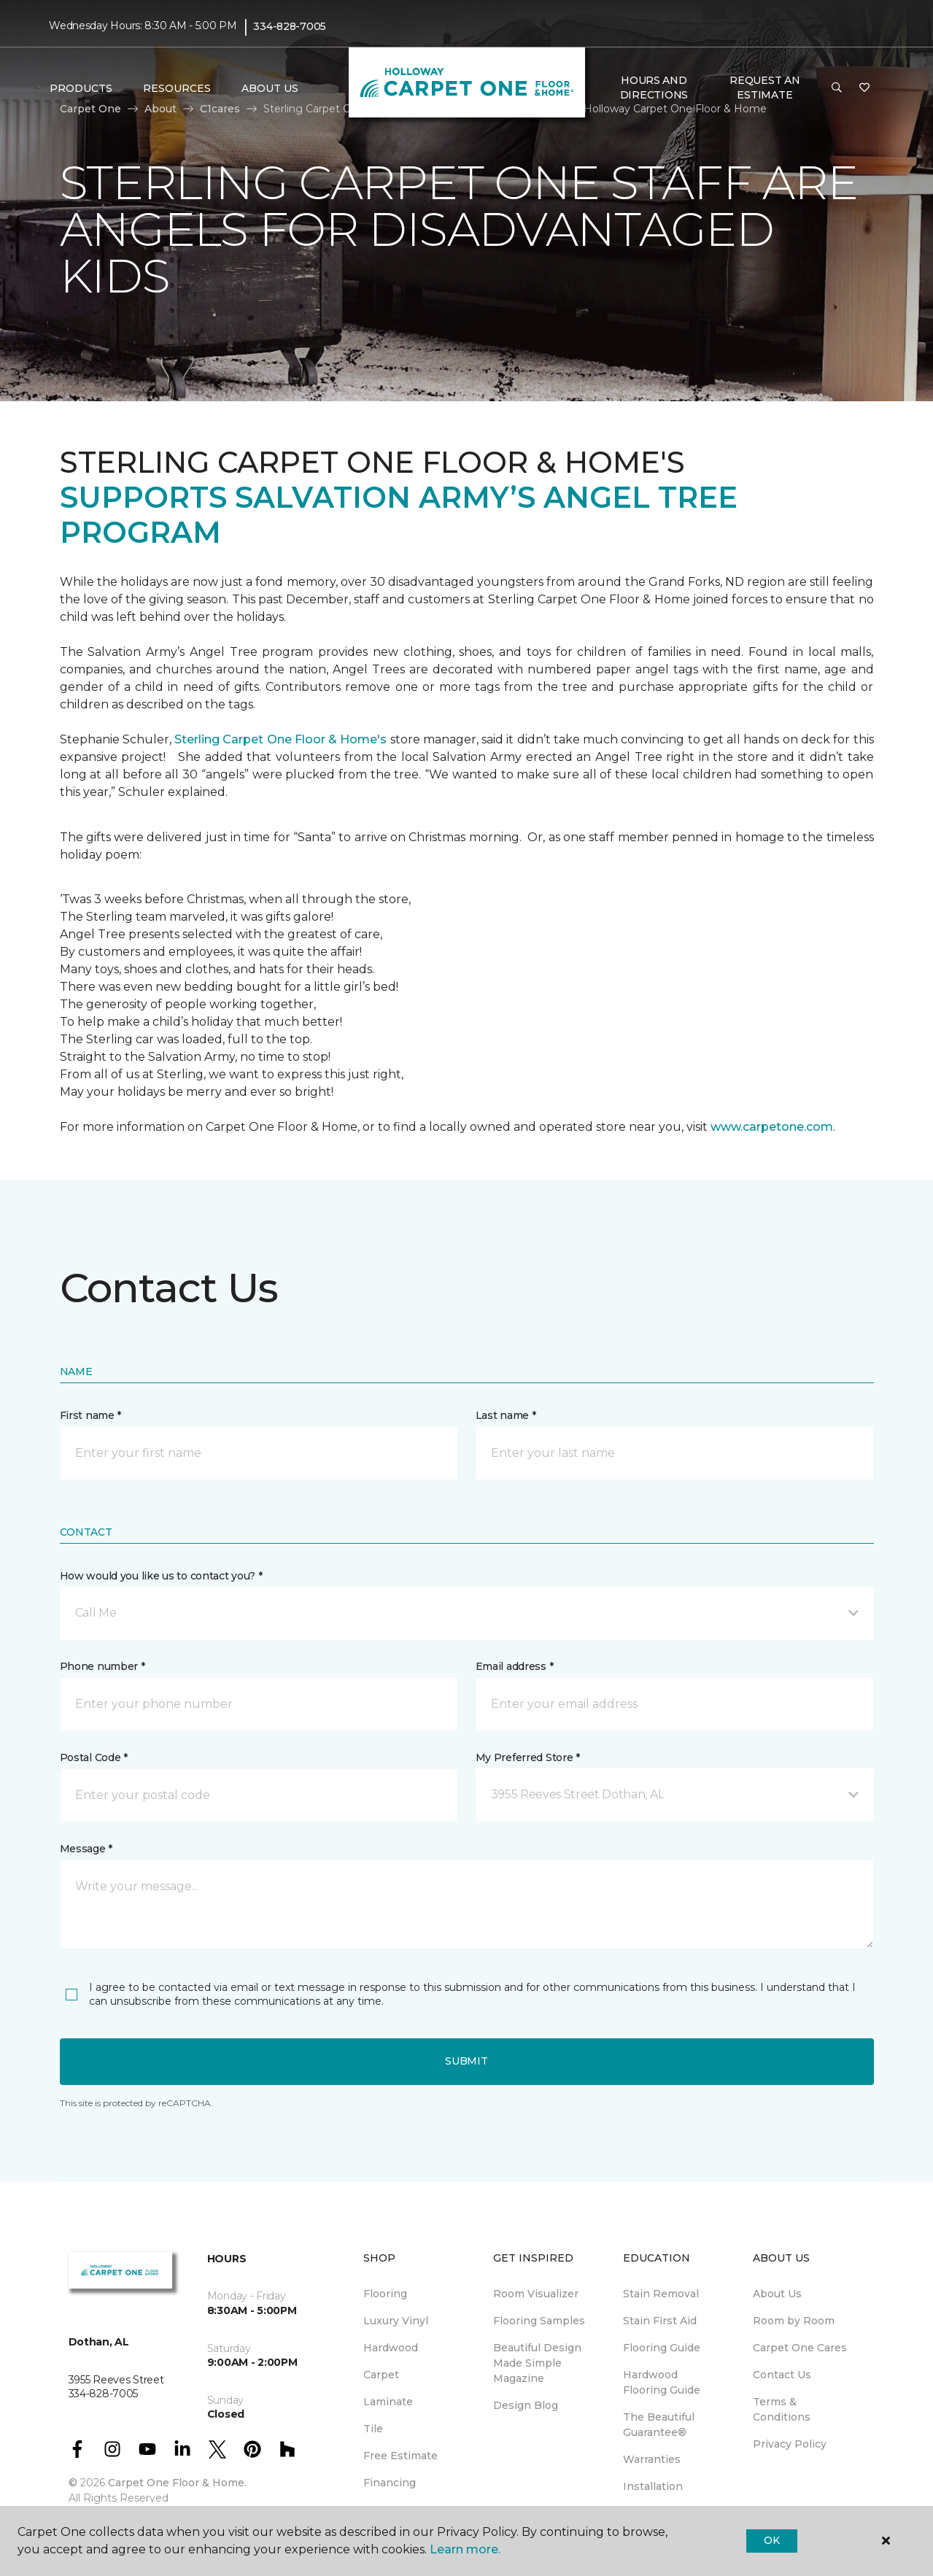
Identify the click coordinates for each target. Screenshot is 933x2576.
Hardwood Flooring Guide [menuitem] (661, 2382)
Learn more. (465, 2549)
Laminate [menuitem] (388, 2401)
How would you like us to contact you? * (161, 1576)
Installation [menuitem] (653, 2486)
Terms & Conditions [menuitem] (781, 2409)
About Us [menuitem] (777, 2293)
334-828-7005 (289, 26)
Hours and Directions (654, 87)
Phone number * (102, 1666)
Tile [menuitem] (373, 2428)
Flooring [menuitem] (385, 2293)
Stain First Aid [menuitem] (660, 2320)
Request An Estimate (764, 87)
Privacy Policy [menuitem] (789, 2444)
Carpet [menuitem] (381, 2374)
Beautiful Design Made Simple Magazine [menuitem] (537, 2363)
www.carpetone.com (772, 1127)
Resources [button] (177, 88)
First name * (91, 1415)
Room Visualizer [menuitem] (535, 2293)
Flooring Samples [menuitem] (539, 2320)
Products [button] (81, 88)
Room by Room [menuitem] (794, 2320)
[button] (837, 88)
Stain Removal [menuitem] (661, 2293)
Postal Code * (94, 1757)
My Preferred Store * (528, 1757)
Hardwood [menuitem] (390, 2347)
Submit (466, 2061)
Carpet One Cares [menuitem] (800, 2347)
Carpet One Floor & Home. (177, 2482)
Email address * (515, 1666)
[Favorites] (864, 88)
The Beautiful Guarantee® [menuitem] (658, 2424)
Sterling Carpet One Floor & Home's (280, 739)
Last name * (506, 1415)
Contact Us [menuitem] (782, 2374)
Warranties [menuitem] (652, 2459)
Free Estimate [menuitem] (400, 2455)
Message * (86, 1849)
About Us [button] (269, 88)
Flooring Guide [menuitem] (661, 2347)
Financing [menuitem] (389, 2482)
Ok (771, 2540)
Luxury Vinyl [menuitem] (395, 2320)
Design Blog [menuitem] (525, 2405)
